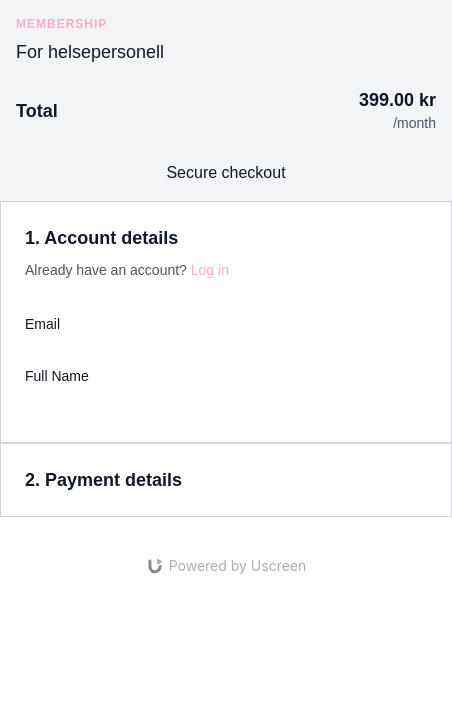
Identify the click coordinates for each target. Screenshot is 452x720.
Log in (210, 270)
